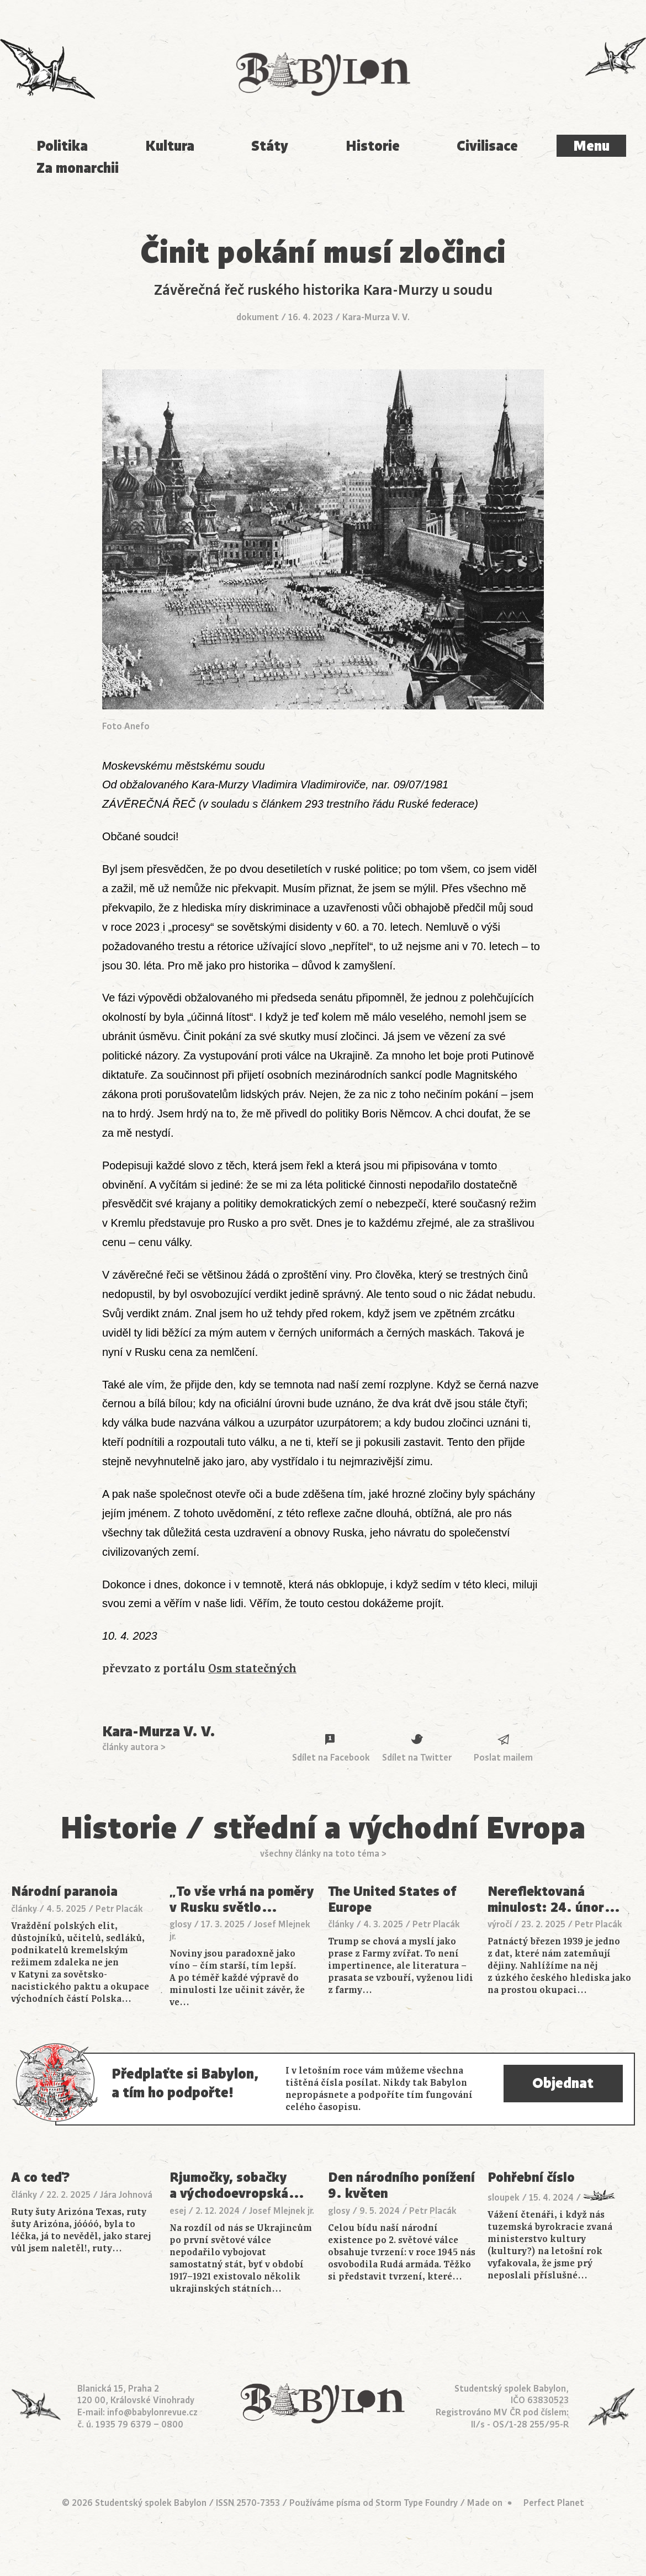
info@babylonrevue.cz (152, 2413)
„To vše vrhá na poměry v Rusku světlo (242, 1899)
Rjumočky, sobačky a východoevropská (237, 2185)
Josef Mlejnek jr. (281, 2211)
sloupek (504, 2198)
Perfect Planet (553, 2503)
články (24, 1909)
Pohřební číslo (531, 2178)
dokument (257, 317)
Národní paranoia (64, 1892)
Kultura (169, 146)
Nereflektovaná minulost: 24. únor (554, 1899)
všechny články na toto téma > (323, 1854)
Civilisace (487, 146)
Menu (591, 146)
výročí (500, 1924)
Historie (373, 146)
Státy (269, 146)
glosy (181, 1924)
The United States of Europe (392, 1899)
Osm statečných (252, 1669)
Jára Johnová (126, 2195)
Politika (62, 146)
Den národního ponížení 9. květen (401, 2185)
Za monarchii (77, 168)
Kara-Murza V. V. (376, 317)
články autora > (134, 1747)
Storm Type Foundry (416, 2503)
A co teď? (40, 2178)
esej (178, 2211)
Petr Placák (119, 1909)
